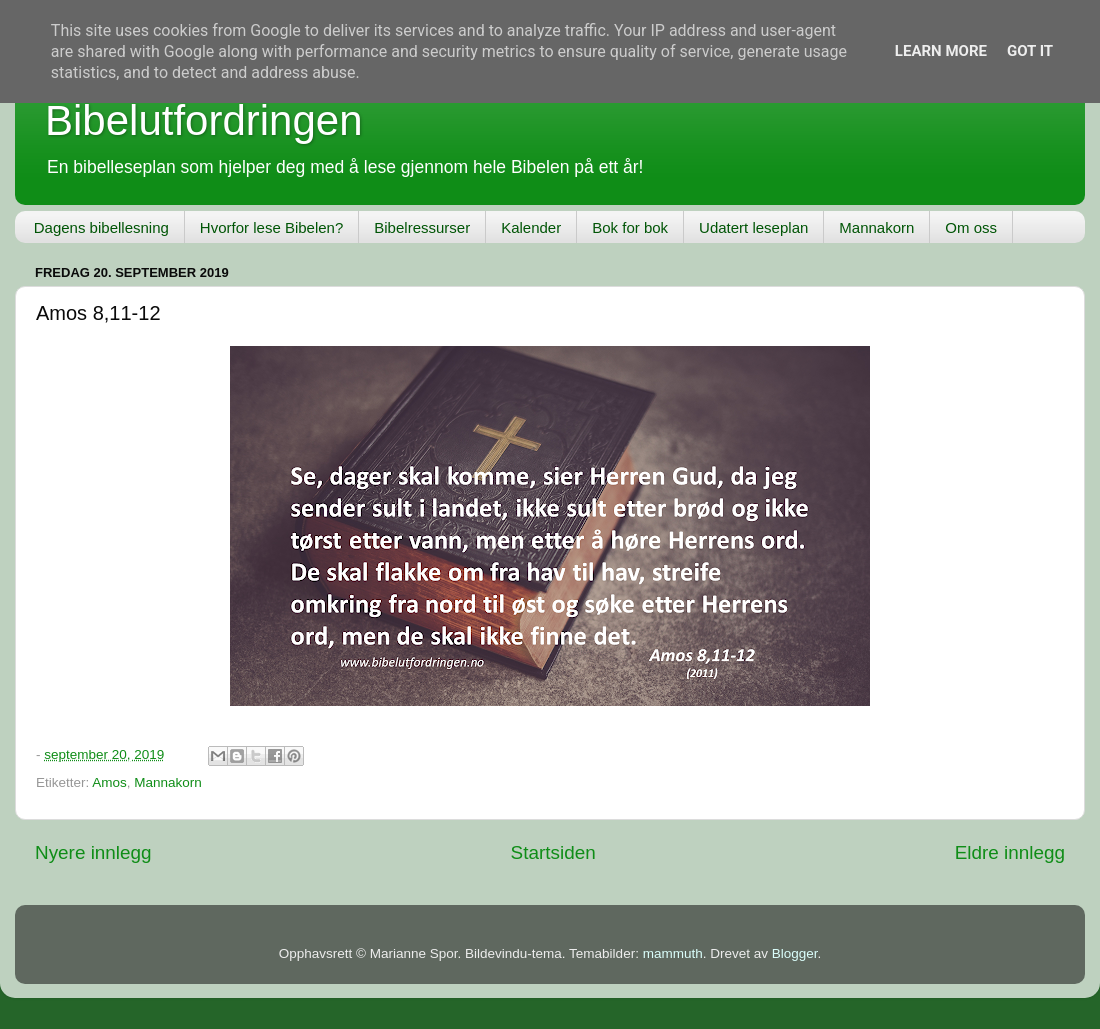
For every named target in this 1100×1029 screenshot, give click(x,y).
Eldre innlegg (1010, 852)
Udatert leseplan (753, 227)
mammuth (673, 953)
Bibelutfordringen (204, 120)
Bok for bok (630, 227)
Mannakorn (876, 227)
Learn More (941, 51)
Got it (1030, 51)
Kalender (531, 227)
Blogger (795, 953)
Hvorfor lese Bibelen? (271, 227)
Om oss (971, 227)
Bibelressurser (422, 227)
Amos (109, 782)
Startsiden (553, 852)
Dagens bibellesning (101, 227)
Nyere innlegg (93, 852)
